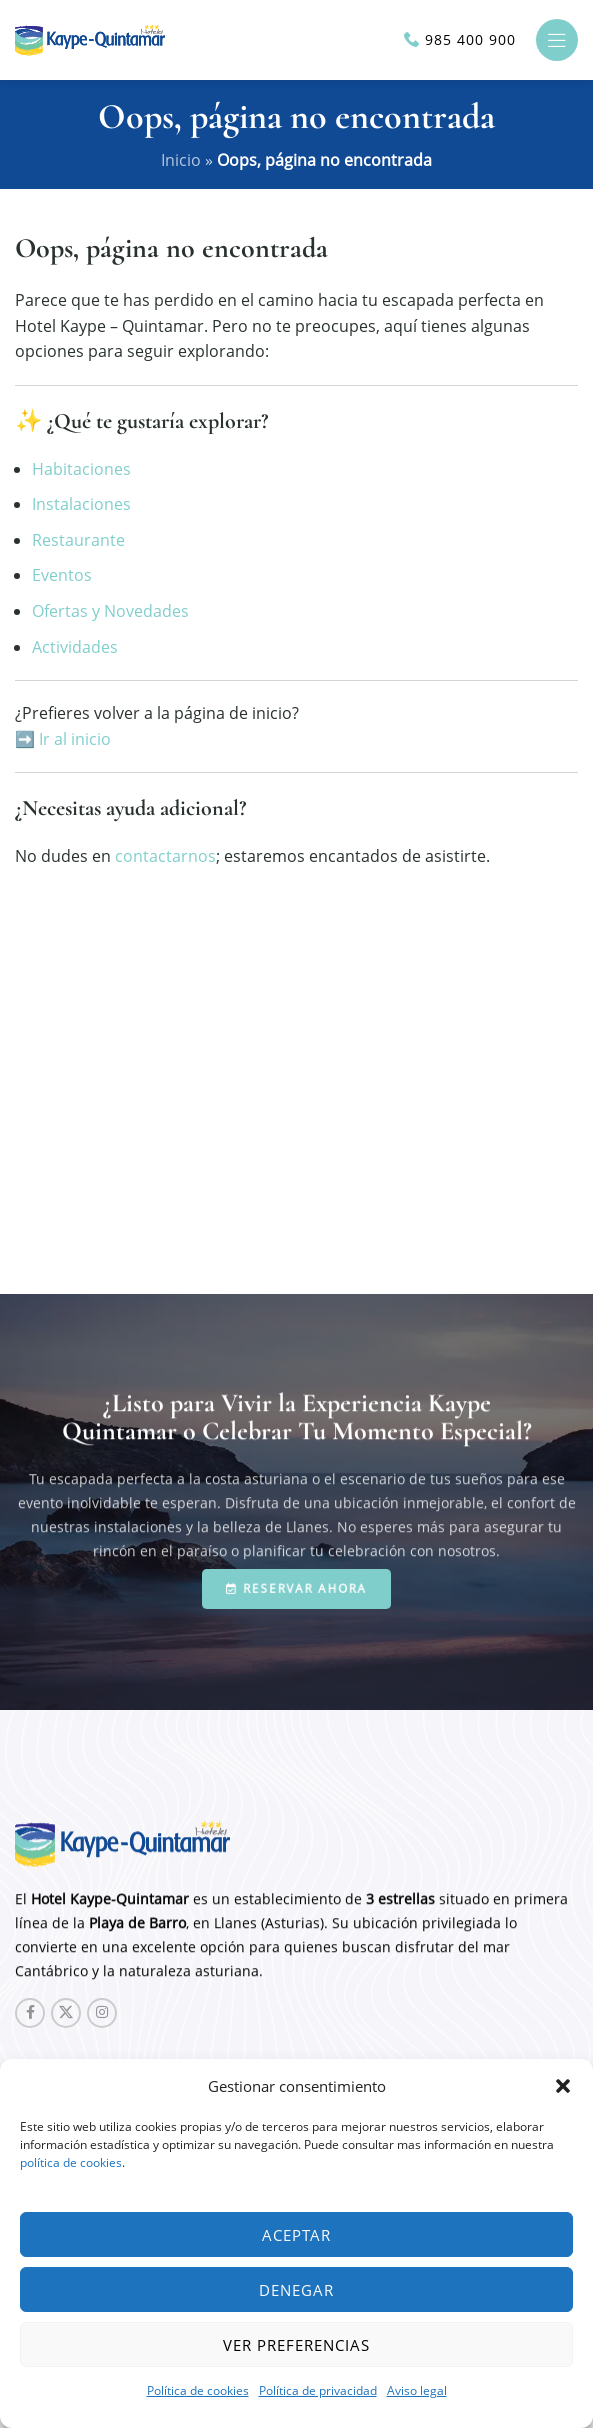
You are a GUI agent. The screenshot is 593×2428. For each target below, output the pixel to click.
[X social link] (66, 2013)
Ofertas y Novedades (110, 611)
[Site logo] (90, 38)
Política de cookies (198, 2390)
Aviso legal (417, 2390)
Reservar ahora (296, 1587)
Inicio (181, 160)
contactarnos (165, 856)
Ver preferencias (296, 2345)
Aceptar (296, 2235)
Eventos (62, 575)
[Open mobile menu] (557, 40)
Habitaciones (81, 469)
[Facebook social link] (30, 2013)
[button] (563, 2086)
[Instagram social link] (102, 2013)
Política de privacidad (318, 2390)
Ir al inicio (75, 739)
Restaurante (78, 540)
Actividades (75, 647)
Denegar (296, 2290)
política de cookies (71, 2162)
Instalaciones (81, 504)
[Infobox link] (460, 40)
